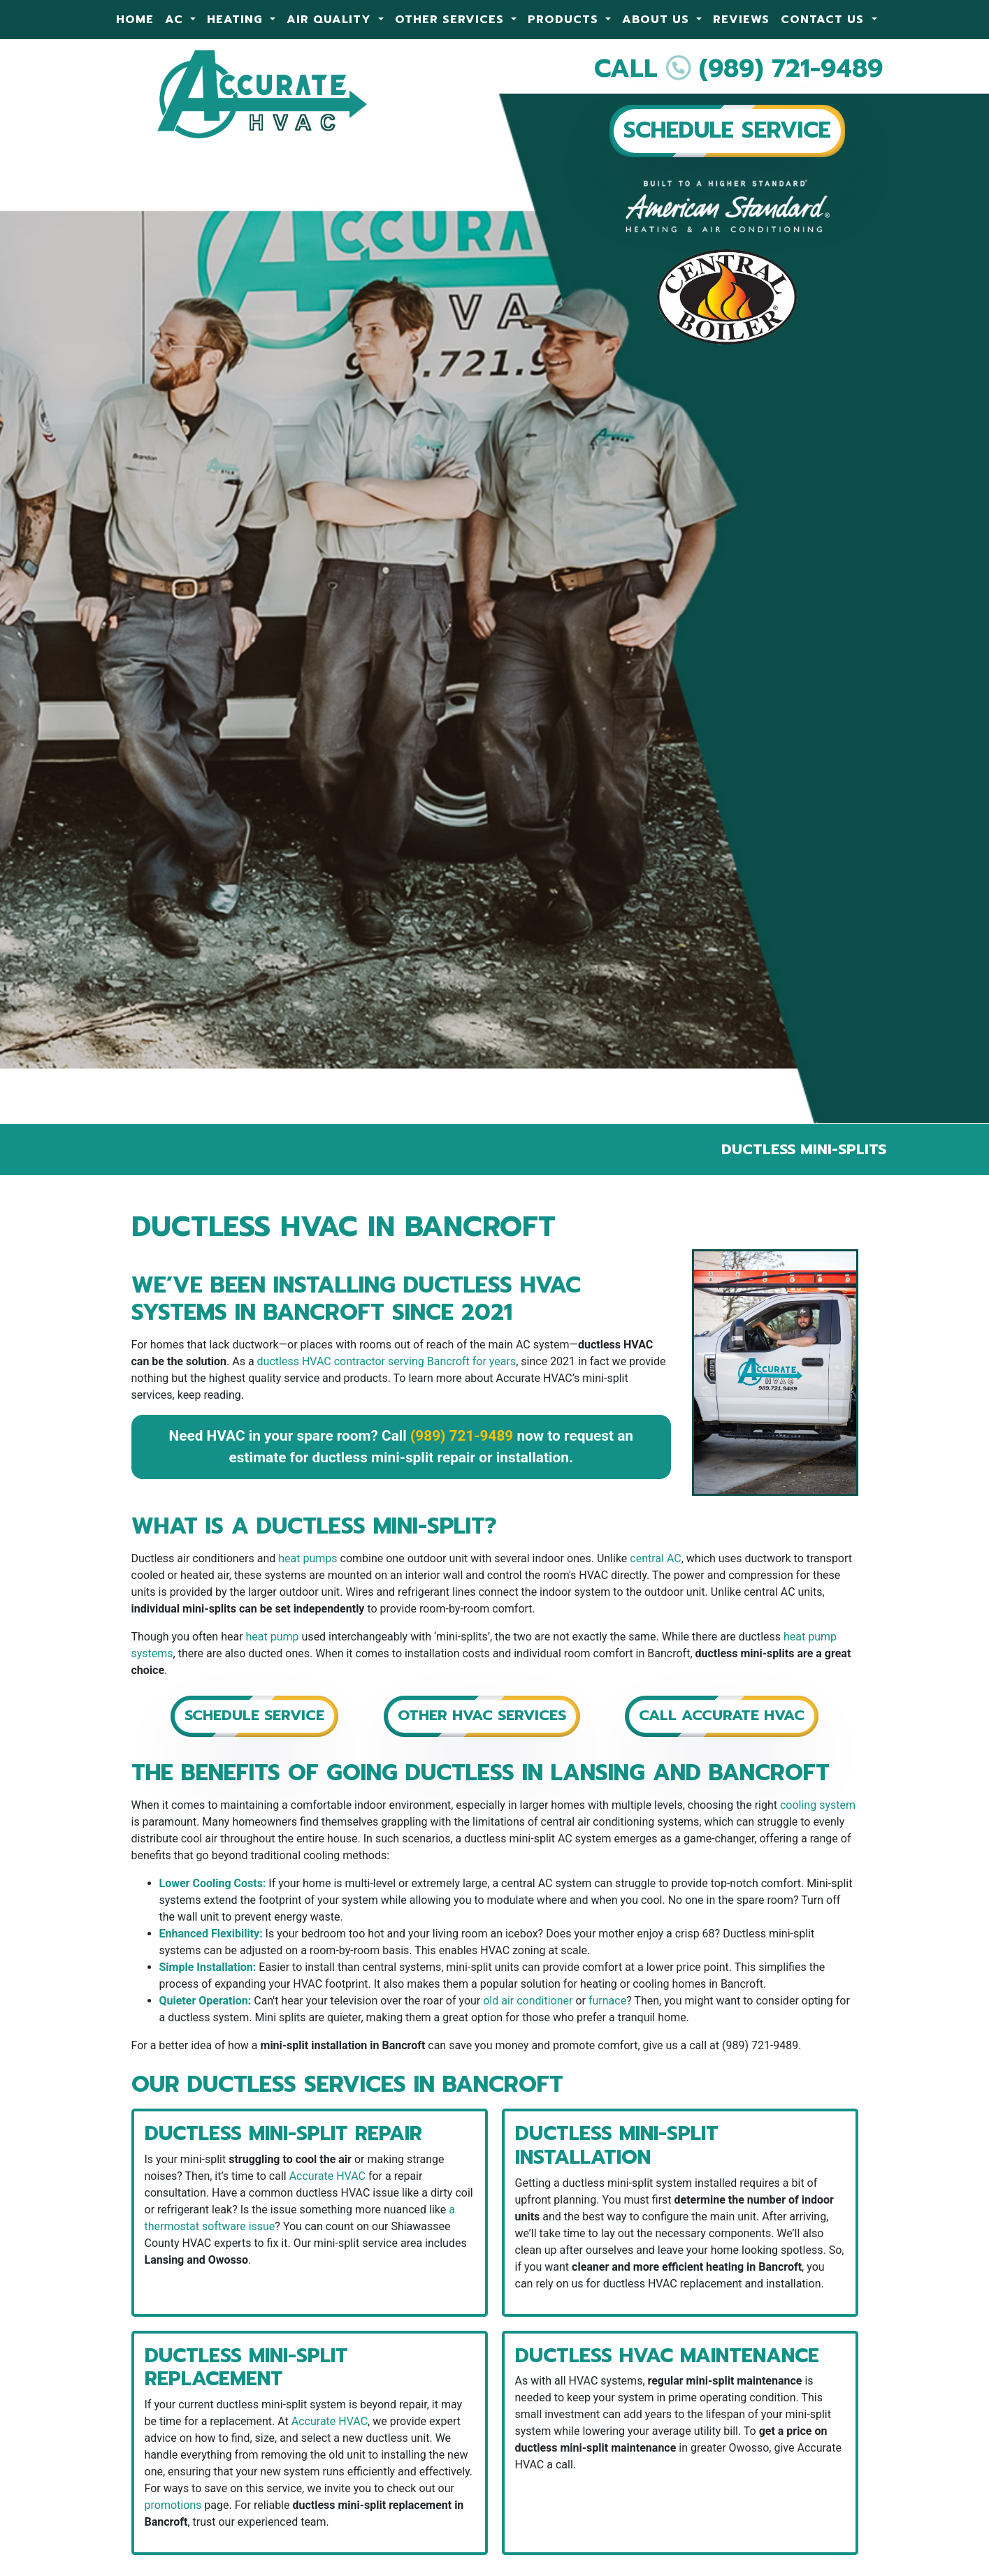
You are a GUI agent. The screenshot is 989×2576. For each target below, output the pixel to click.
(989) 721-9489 (791, 68)
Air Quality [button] (331, 19)
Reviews (741, 19)
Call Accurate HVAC (721, 1715)
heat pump (272, 1636)
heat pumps (307, 1558)
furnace (607, 2000)
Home (135, 19)
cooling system (818, 1805)
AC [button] (176, 19)
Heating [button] (237, 19)
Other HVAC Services (482, 1715)
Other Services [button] (451, 19)
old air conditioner (527, 2000)
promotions (173, 2505)
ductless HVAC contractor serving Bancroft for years (387, 1361)
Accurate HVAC (327, 2176)
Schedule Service (254, 1715)
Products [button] (565, 19)
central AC (655, 1558)
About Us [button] (657, 19)
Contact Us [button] (824, 19)
